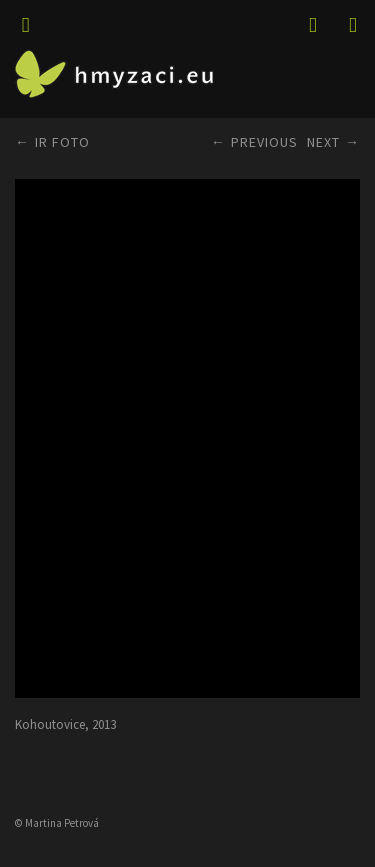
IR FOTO (62, 142)
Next (323, 142)
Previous (264, 142)
